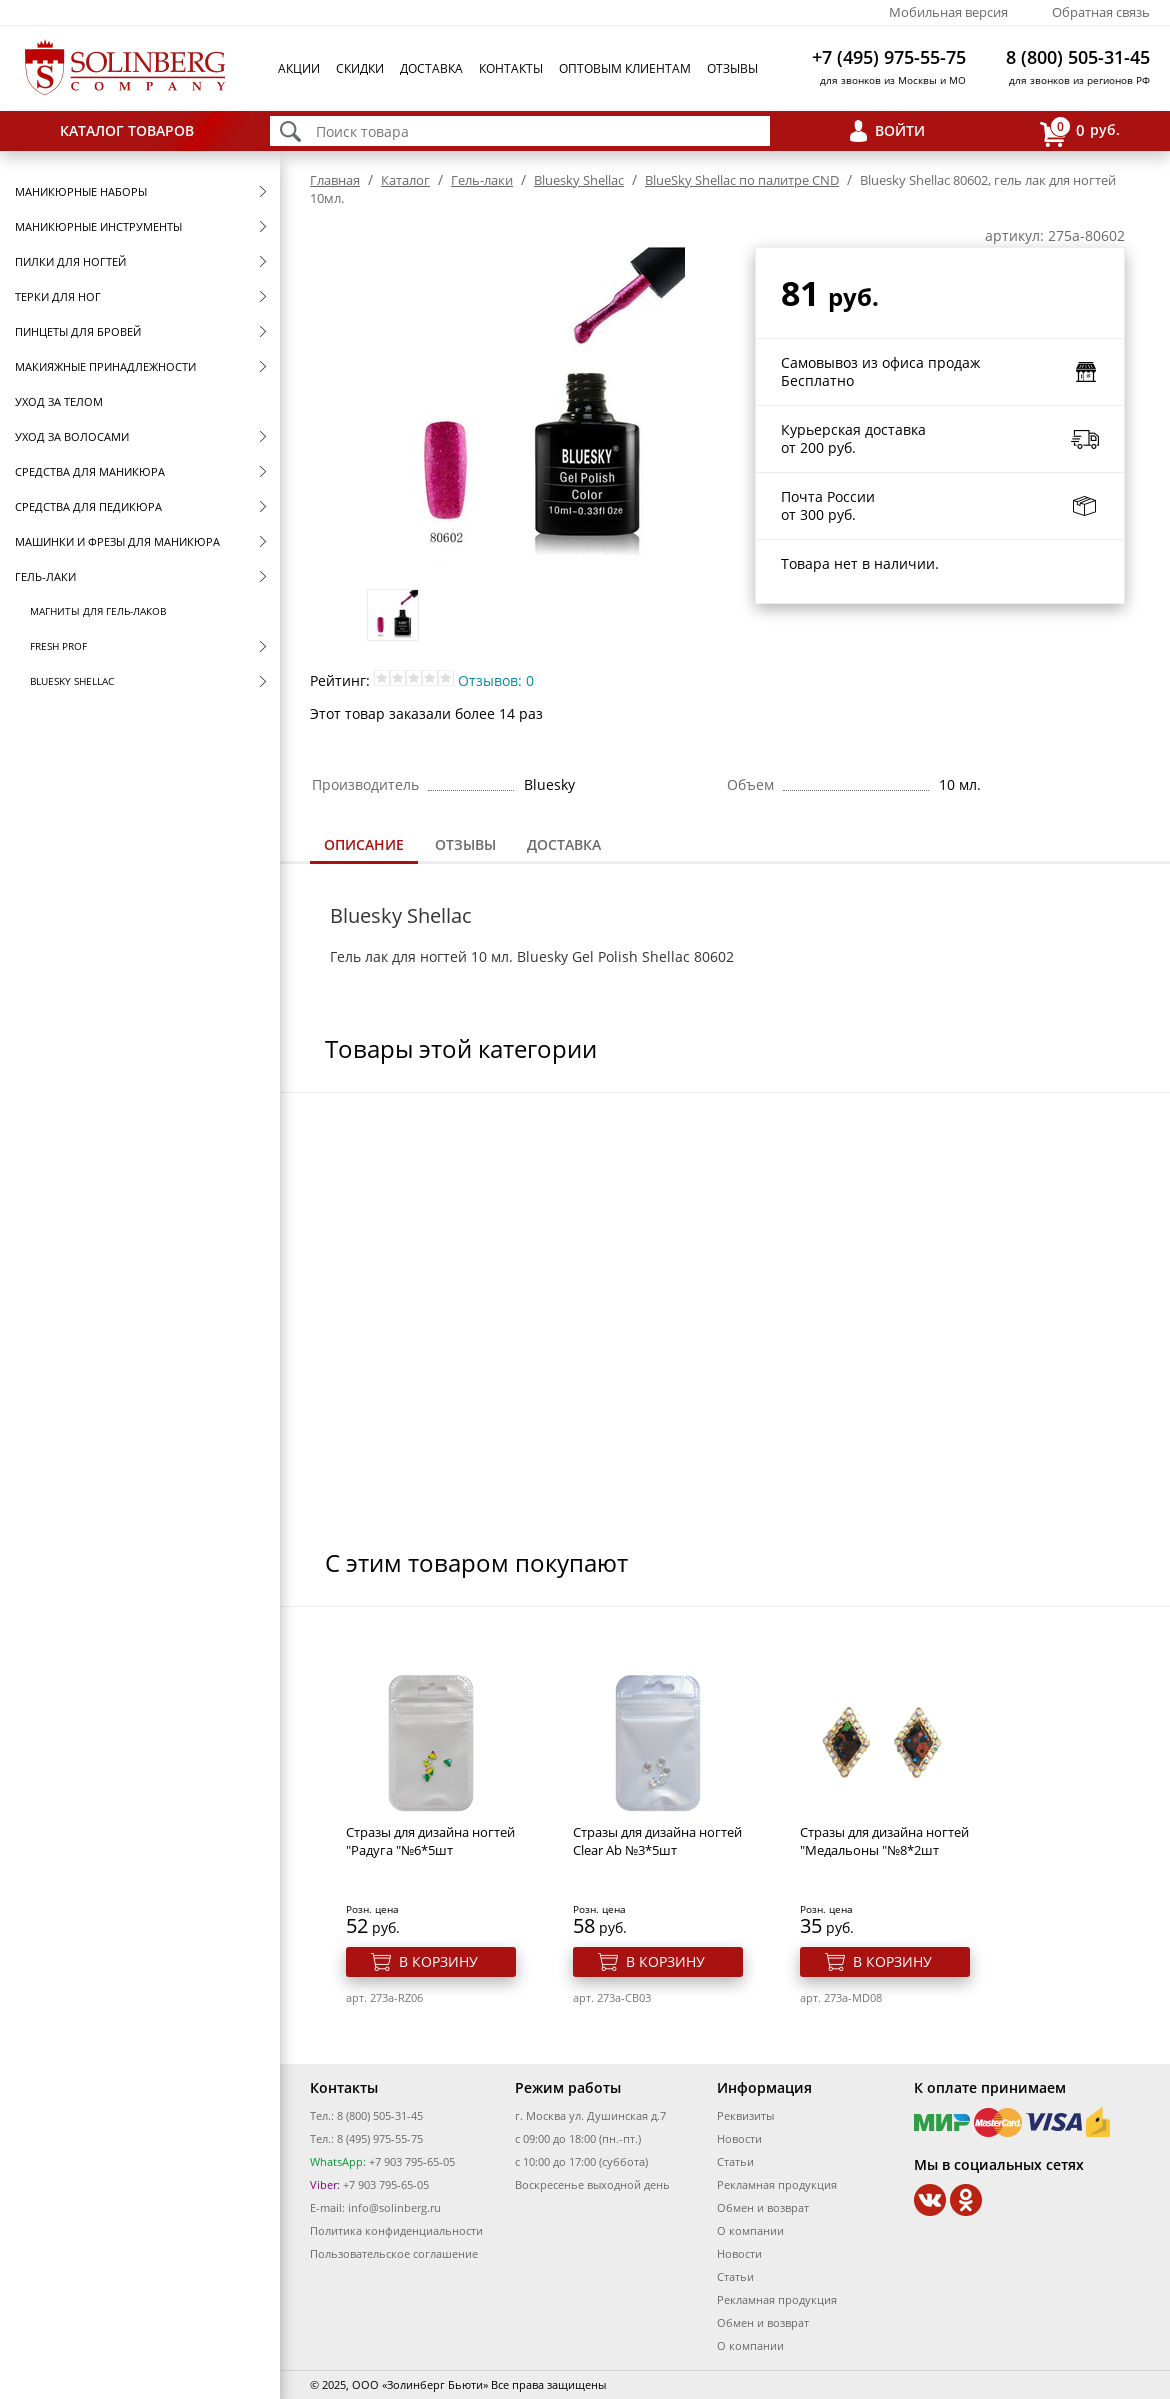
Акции (299, 68)
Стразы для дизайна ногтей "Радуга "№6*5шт (430, 1841)
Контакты (511, 68)
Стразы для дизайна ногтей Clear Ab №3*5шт (657, 1841)
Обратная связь (1101, 12)
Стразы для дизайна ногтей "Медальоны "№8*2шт (884, 1841)
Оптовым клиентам (625, 68)
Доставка (431, 68)
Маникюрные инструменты (98, 226)
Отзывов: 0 (496, 680)
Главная (335, 180)
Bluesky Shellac (72, 681)
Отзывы (732, 68)
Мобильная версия (948, 12)
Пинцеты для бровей (78, 331)
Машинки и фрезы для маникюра (117, 541)
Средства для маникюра (90, 471)
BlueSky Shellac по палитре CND (742, 180)
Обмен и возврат (763, 2207)
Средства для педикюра (88, 506)
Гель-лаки (45, 576)
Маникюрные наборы (81, 191)
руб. (1080, 131)
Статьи (735, 2161)
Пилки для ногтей (70, 261)
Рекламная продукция (777, 2184)
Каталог (405, 180)
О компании (750, 2230)
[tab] (364, 846)
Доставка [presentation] (564, 844)
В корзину (438, 1961)
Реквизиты (745, 2115)
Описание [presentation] (364, 844)
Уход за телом (59, 401)
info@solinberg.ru (394, 2207)
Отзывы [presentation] (465, 844)
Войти (900, 130)
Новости (739, 2138)
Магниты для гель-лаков (98, 611)
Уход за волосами (72, 436)
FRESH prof (58, 646)
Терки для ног (58, 296)
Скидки (360, 68)
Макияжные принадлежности (105, 366)
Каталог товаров (127, 130)
